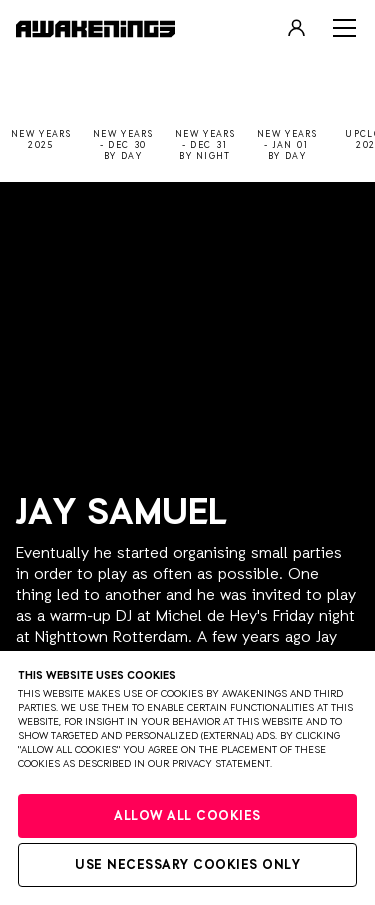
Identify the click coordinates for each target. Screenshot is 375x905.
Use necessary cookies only (187, 865)
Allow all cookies (187, 816)
